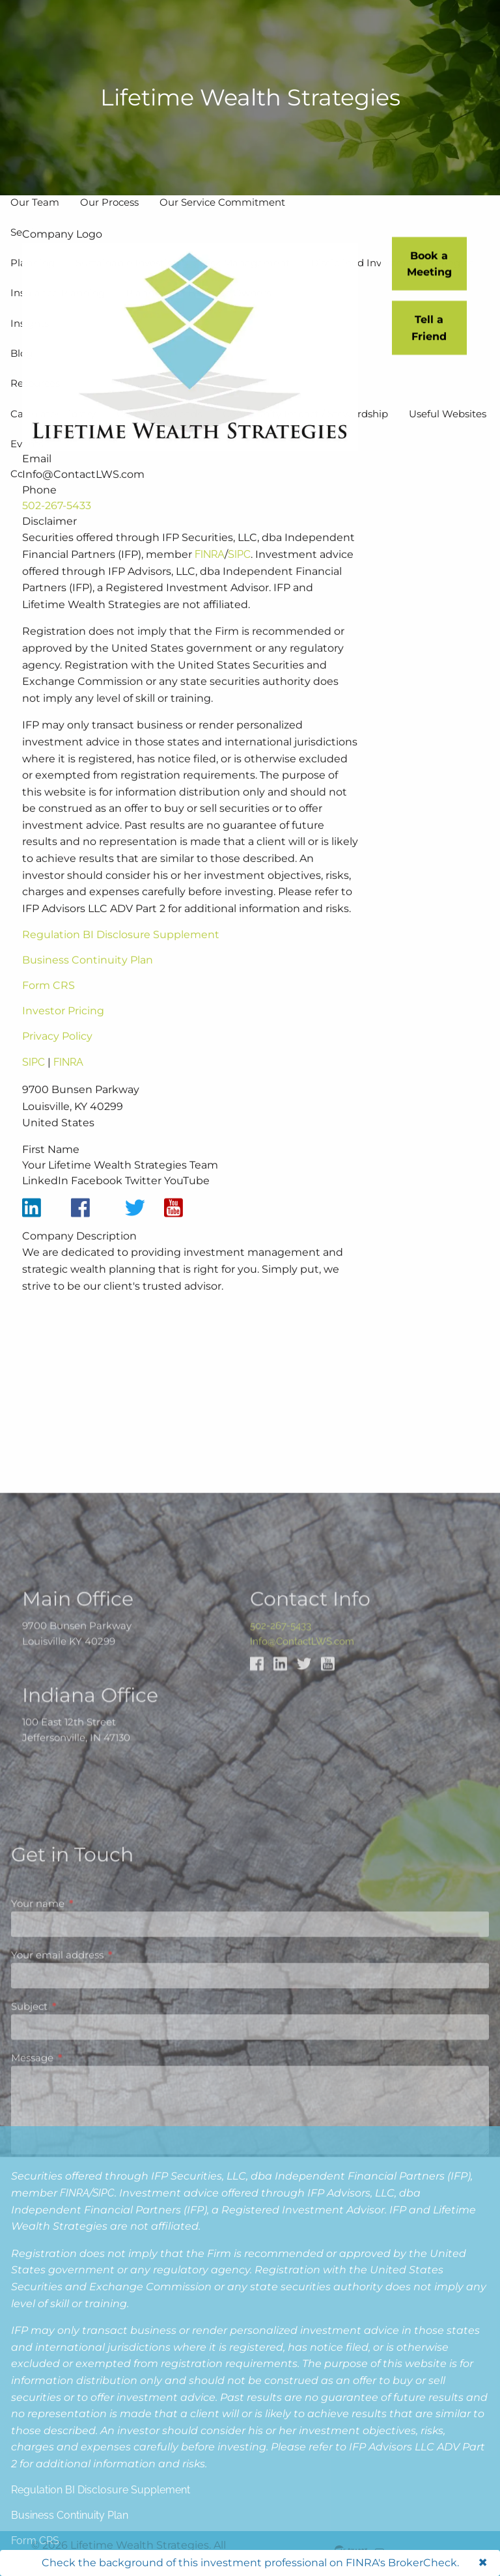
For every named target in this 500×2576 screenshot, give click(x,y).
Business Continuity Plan (87, 986)
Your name (88, 2232)
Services (29, 232)
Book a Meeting (429, 267)
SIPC (239, 580)
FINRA (210, 580)
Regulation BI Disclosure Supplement (120, 960)
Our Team (34, 202)
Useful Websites (447, 414)
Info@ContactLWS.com (302, 1904)
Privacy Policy (57, 1062)
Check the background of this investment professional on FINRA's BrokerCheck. (250, 2562)
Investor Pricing (63, 1037)
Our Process (109, 202)
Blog (21, 353)
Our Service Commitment (222, 202)
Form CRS (48, 1011)
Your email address (108, 2284)
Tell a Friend (429, 331)
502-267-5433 (56, 531)
